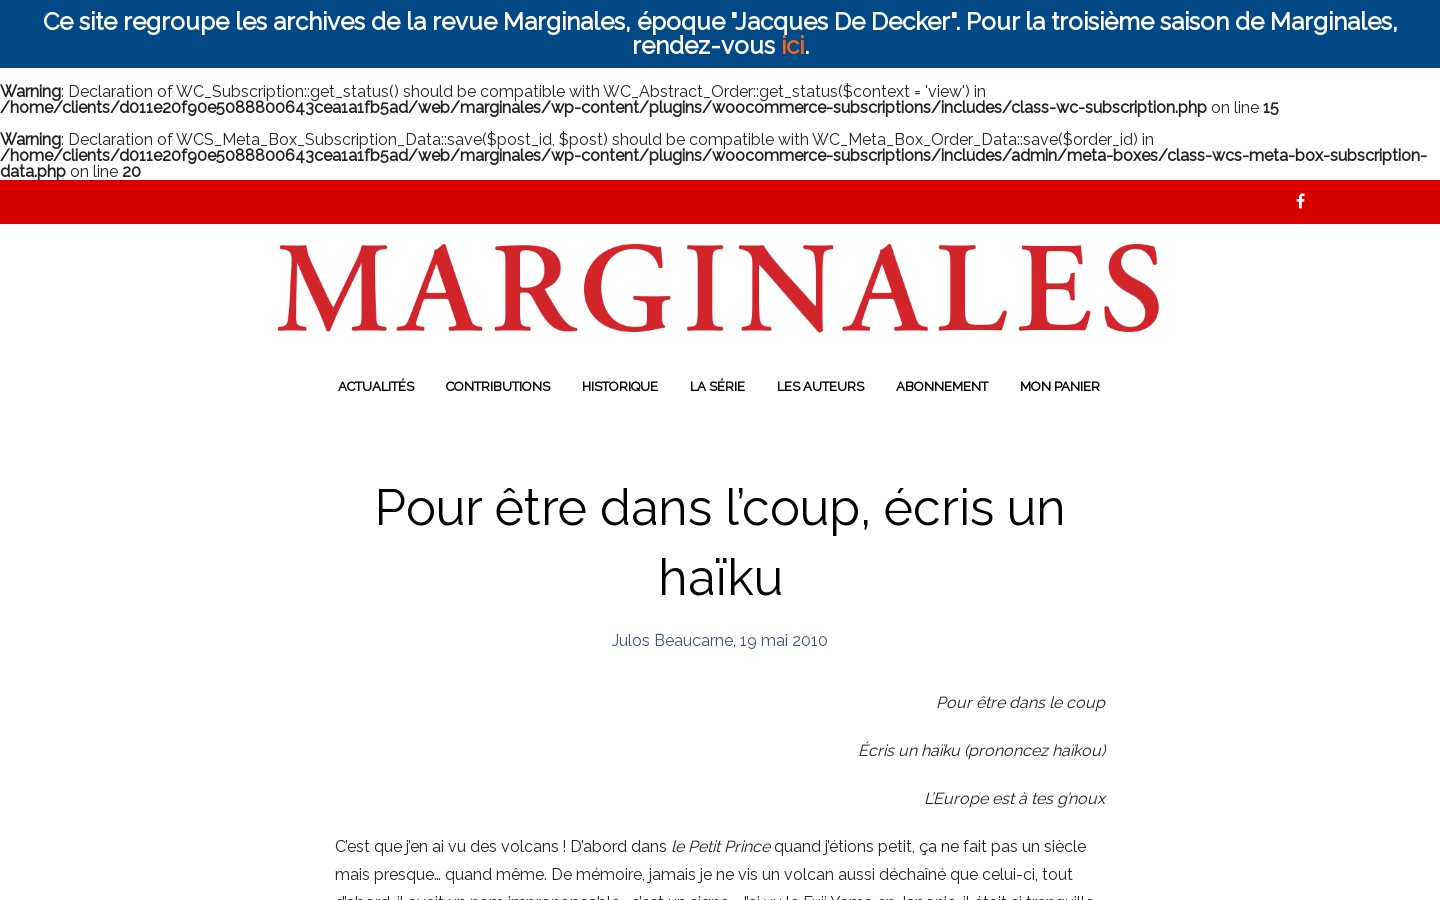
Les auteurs (820, 386)
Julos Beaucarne (672, 640)
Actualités (376, 386)
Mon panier (1060, 386)
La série (717, 386)
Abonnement (942, 386)
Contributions (498, 386)
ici (792, 45)
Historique (620, 386)
